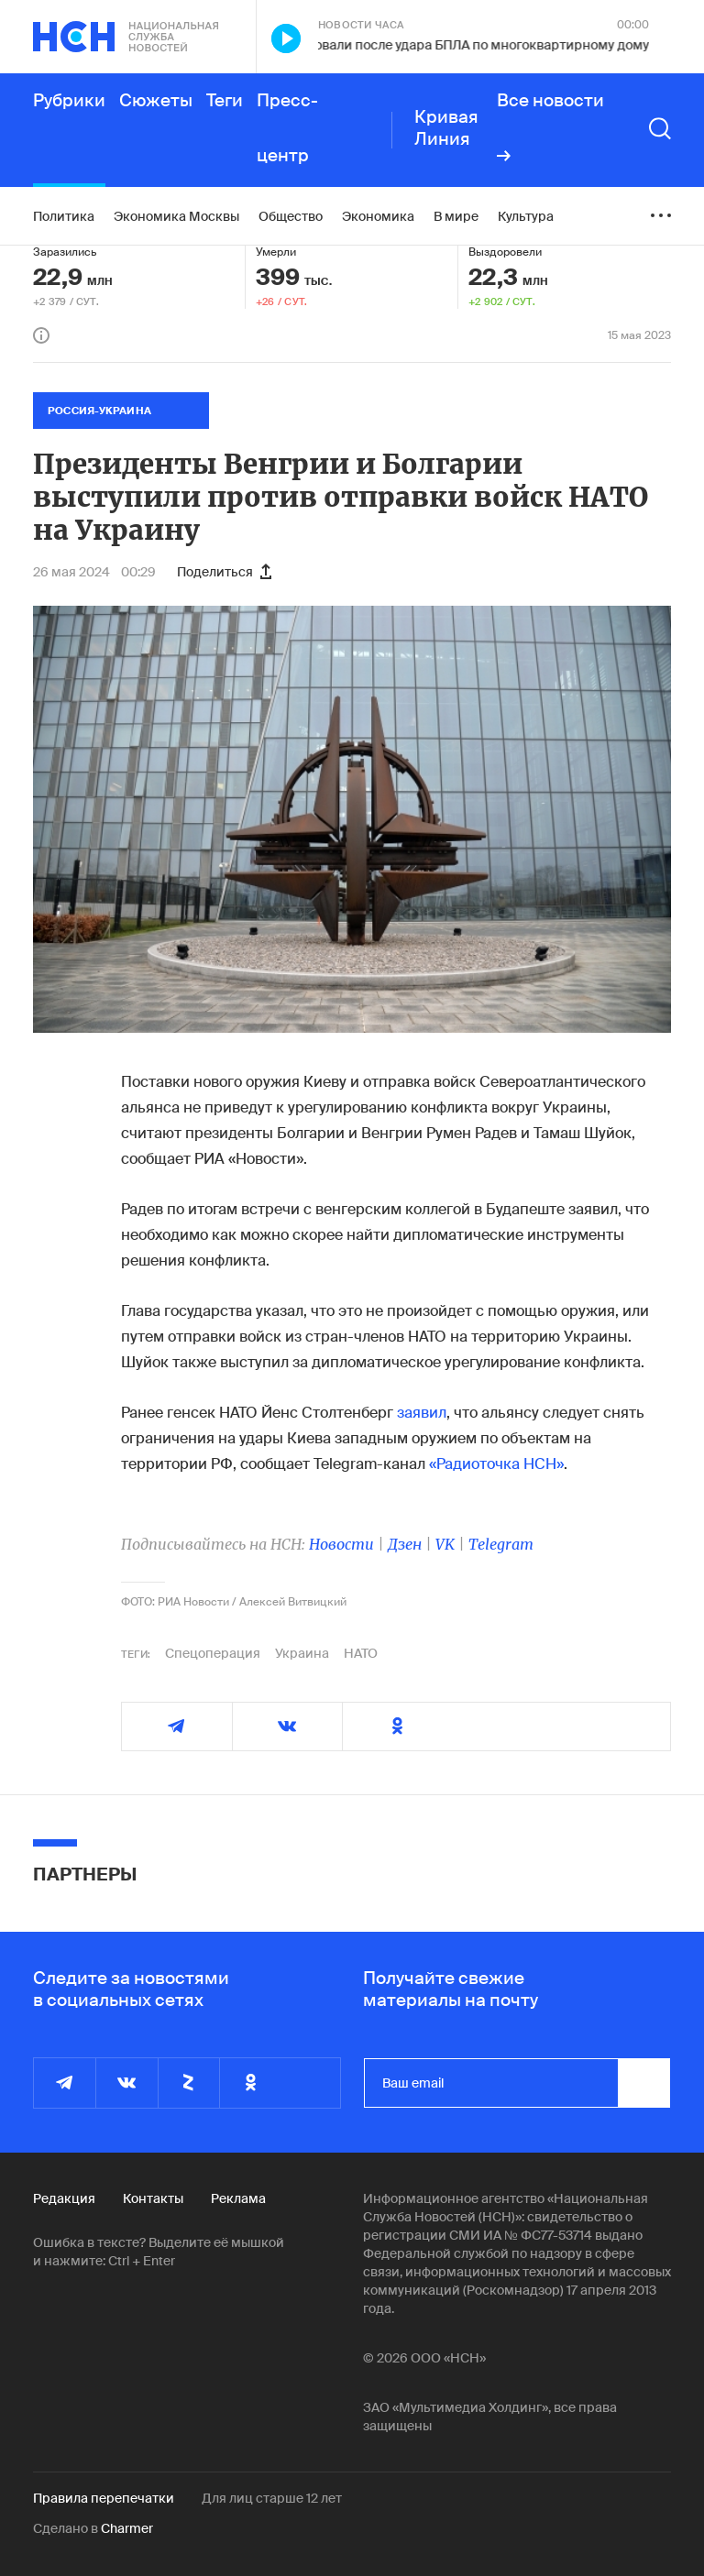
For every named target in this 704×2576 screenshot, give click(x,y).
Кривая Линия (446, 128)
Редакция (64, 2198)
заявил (421, 1412)
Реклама (238, 2198)
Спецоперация (212, 1653)
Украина (302, 1653)
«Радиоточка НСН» (496, 1464)
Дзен (405, 1544)
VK (445, 1544)
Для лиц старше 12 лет (272, 2498)
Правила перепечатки (103, 2498)
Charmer (127, 2528)
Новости (341, 1544)
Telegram (501, 1544)
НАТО (361, 1653)
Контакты (153, 2198)
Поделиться (224, 572)
